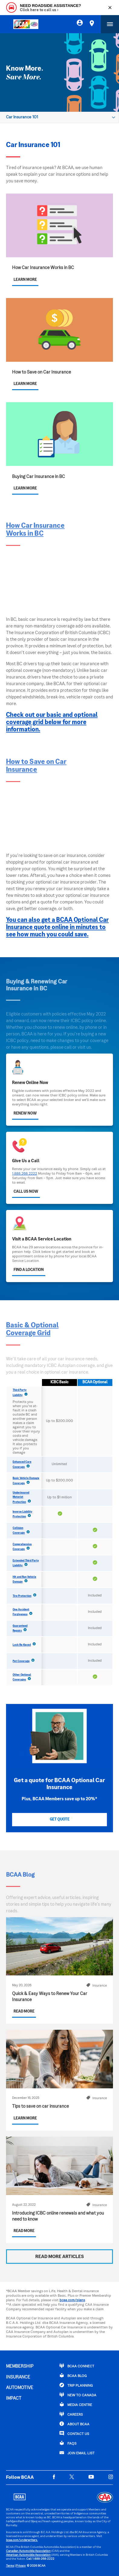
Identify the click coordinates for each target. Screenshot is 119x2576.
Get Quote (59, 1819)
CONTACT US (74, 2433)
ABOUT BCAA (74, 2423)
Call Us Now (26, 1192)
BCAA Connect (77, 2365)
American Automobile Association (28, 2555)
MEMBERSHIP (20, 2366)
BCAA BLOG (73, 2375)
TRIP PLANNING (76, 2385)
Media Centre (76, 2404)
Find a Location (29, 1270)
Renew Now (25, 1113)
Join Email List (77, 2452)
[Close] (110, 7)
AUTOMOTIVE (19, 2388)
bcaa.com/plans (72, 2300)
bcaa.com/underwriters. (22, 2540)
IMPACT (13, 2398)
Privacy (21, 2566)
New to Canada (78, 2394)
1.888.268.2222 (24, 1174)
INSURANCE (18, 2377)
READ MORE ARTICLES (59, 2257)
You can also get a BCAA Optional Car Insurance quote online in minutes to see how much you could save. (57, 927)
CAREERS (71, 2414)
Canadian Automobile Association (28, 2551)
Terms (10, 2566)
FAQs (68, 2443)
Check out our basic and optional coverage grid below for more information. (52, 722)
